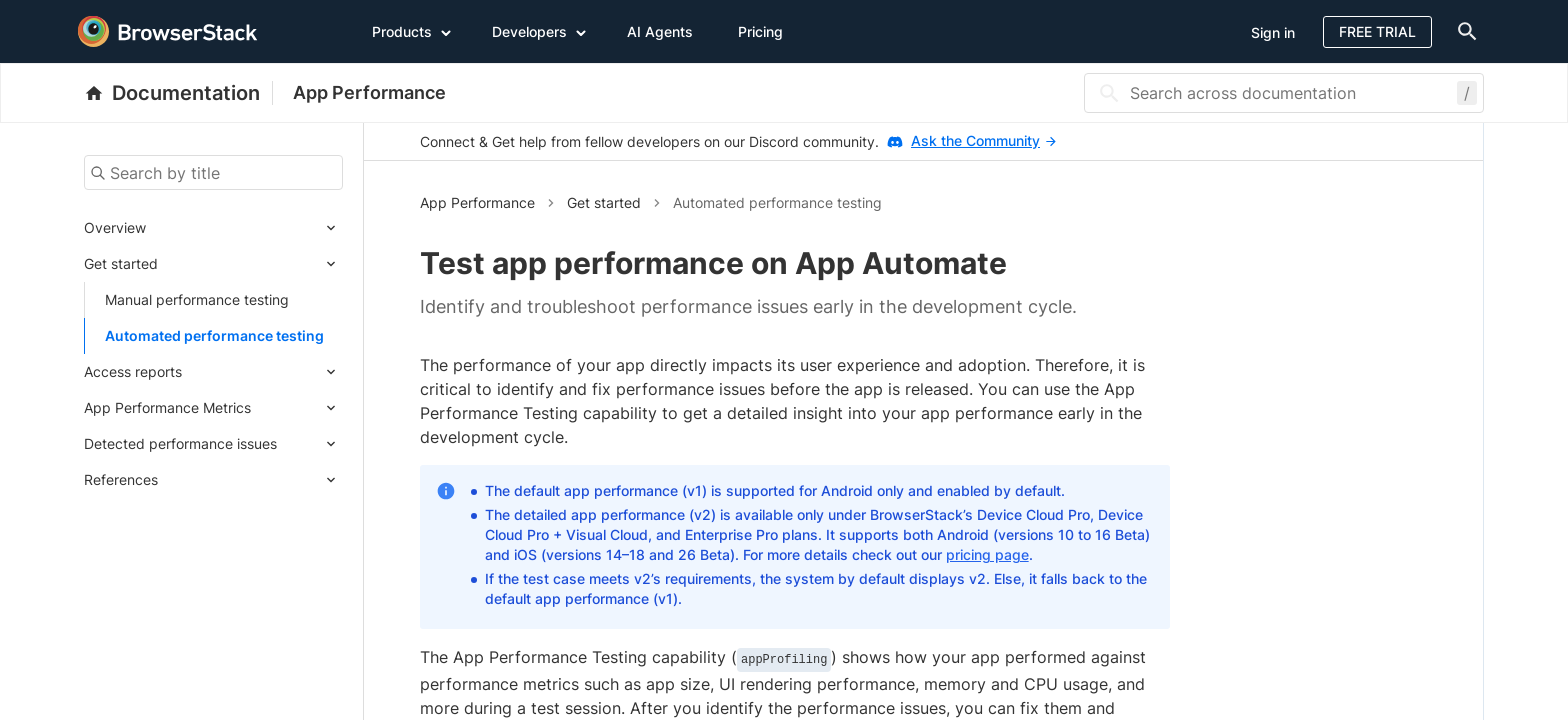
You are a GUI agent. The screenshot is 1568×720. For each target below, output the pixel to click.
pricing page (987, 554)
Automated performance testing (214, 335)
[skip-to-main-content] (82, 20)
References (121, 479)
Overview (115, 227)
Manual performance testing (197, 299)
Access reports (133, 371)
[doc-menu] (1463, 31)
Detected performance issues (180, 443)
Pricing (760, 31)
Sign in (1273, 32)
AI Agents (660, 31)
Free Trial (1377, 31)
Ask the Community (983, 140)
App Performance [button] (477, 202)
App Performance (369, 92)
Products (412, 31)
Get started (121, 263)
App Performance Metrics (167, 407)
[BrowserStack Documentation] (178, 93)
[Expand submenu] (244, 228)
